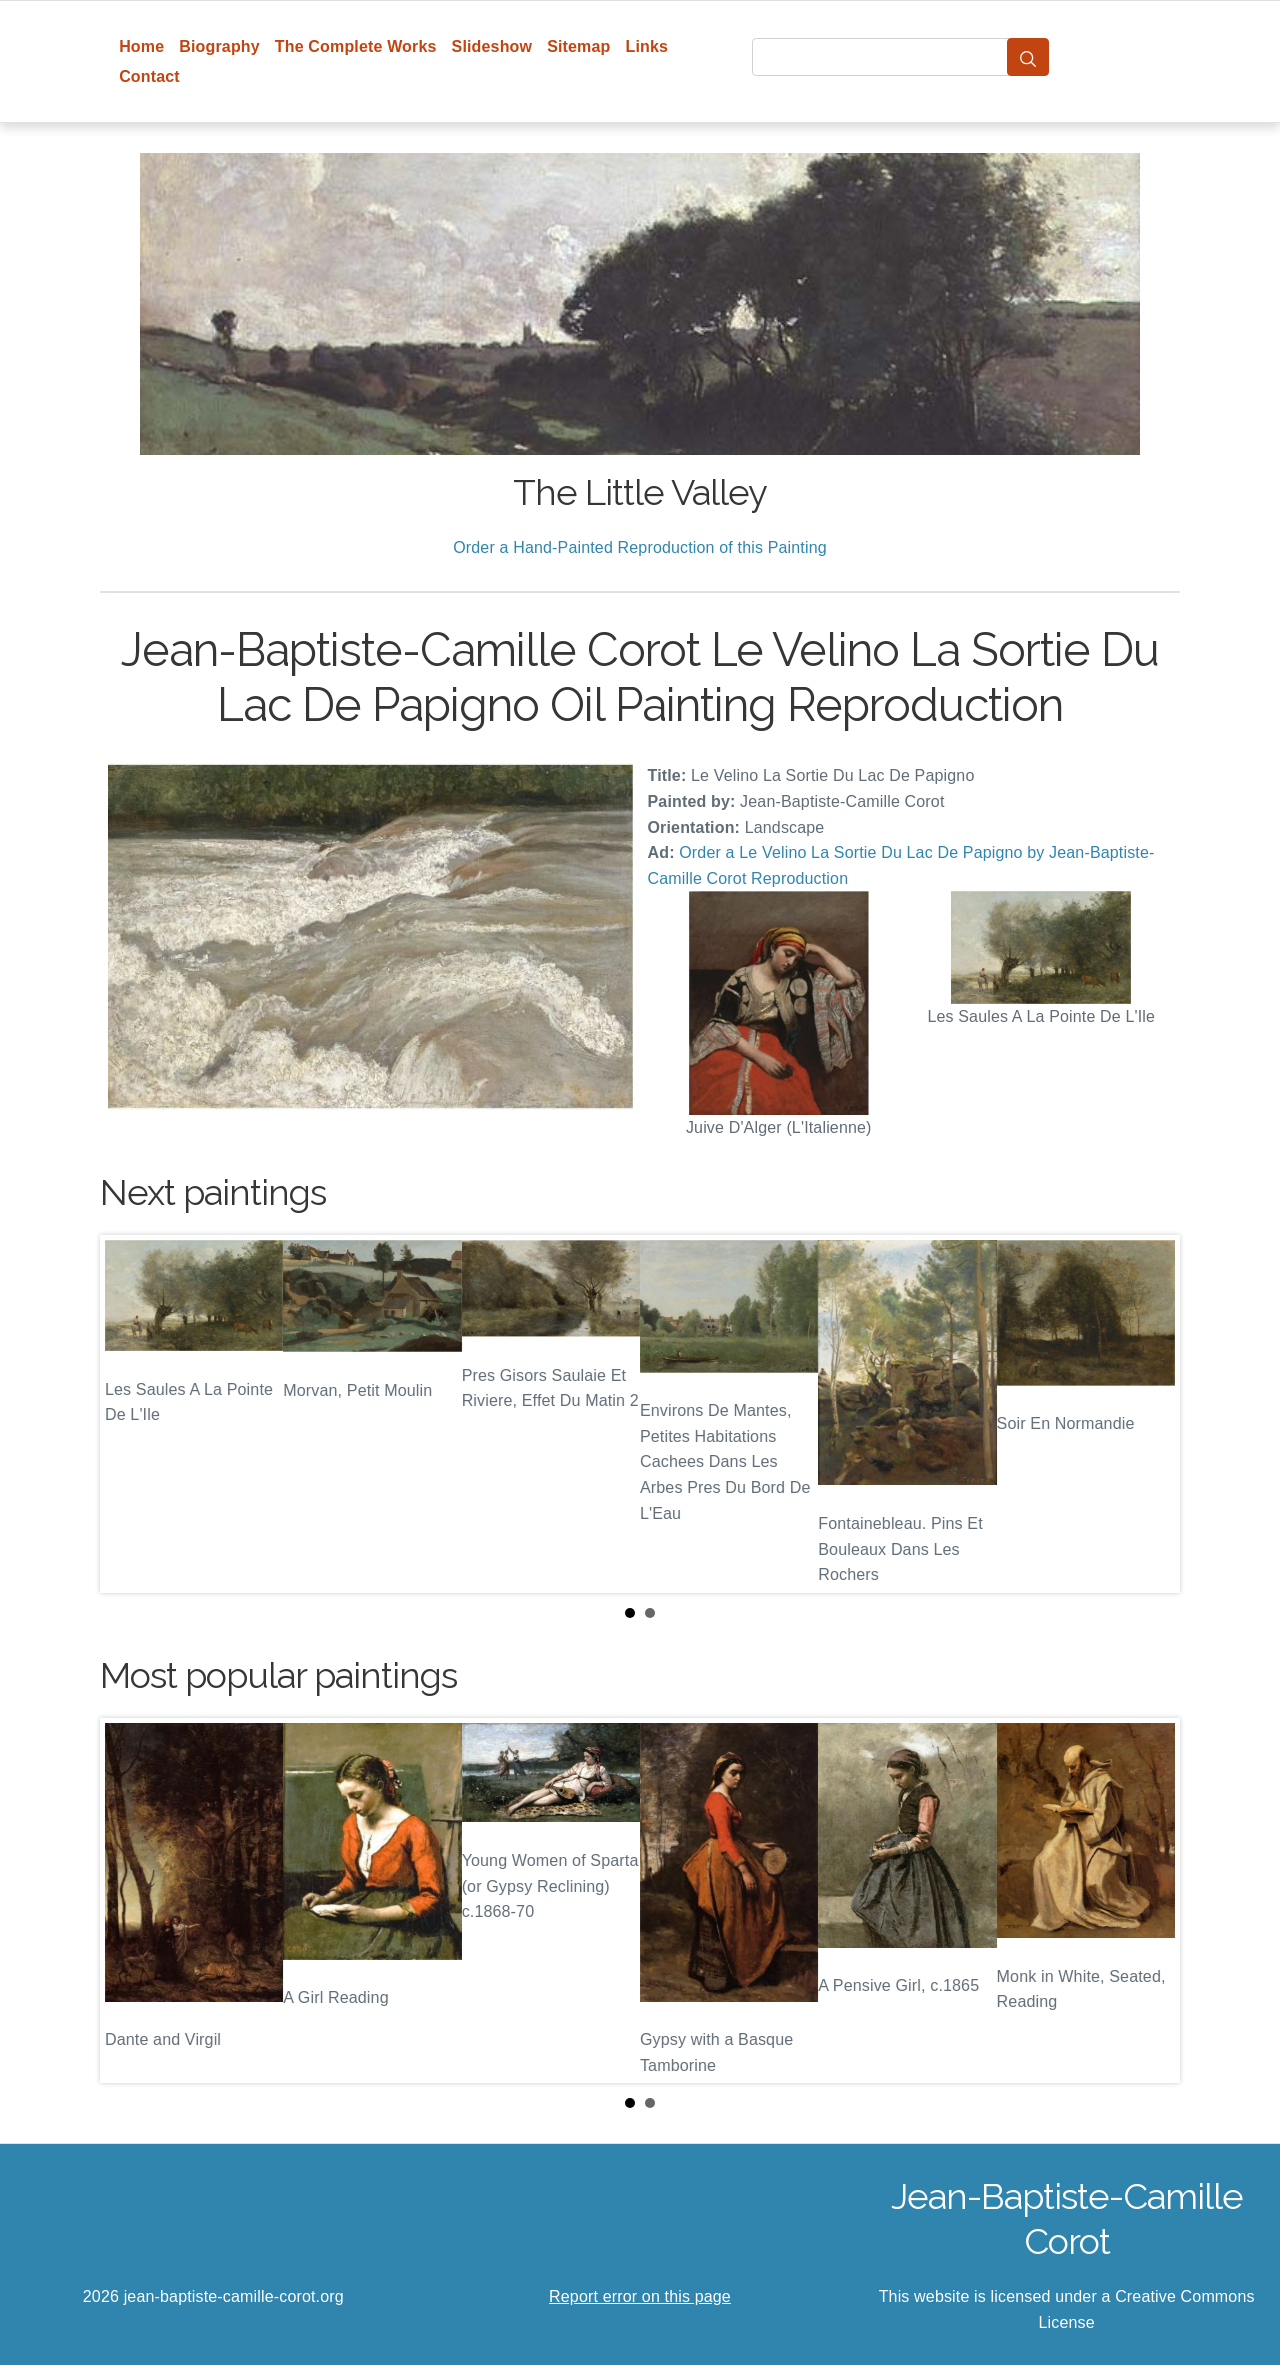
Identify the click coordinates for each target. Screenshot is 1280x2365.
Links (647, 46)
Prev (131, 1414)
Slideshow (492, 46)
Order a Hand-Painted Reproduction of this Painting (640, 547)
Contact (149, 76)
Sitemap (578, 46)
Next (1149, 1414)
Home (141, 46)
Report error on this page (640, 2296)
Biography (219, 46)
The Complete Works (356, 46)
